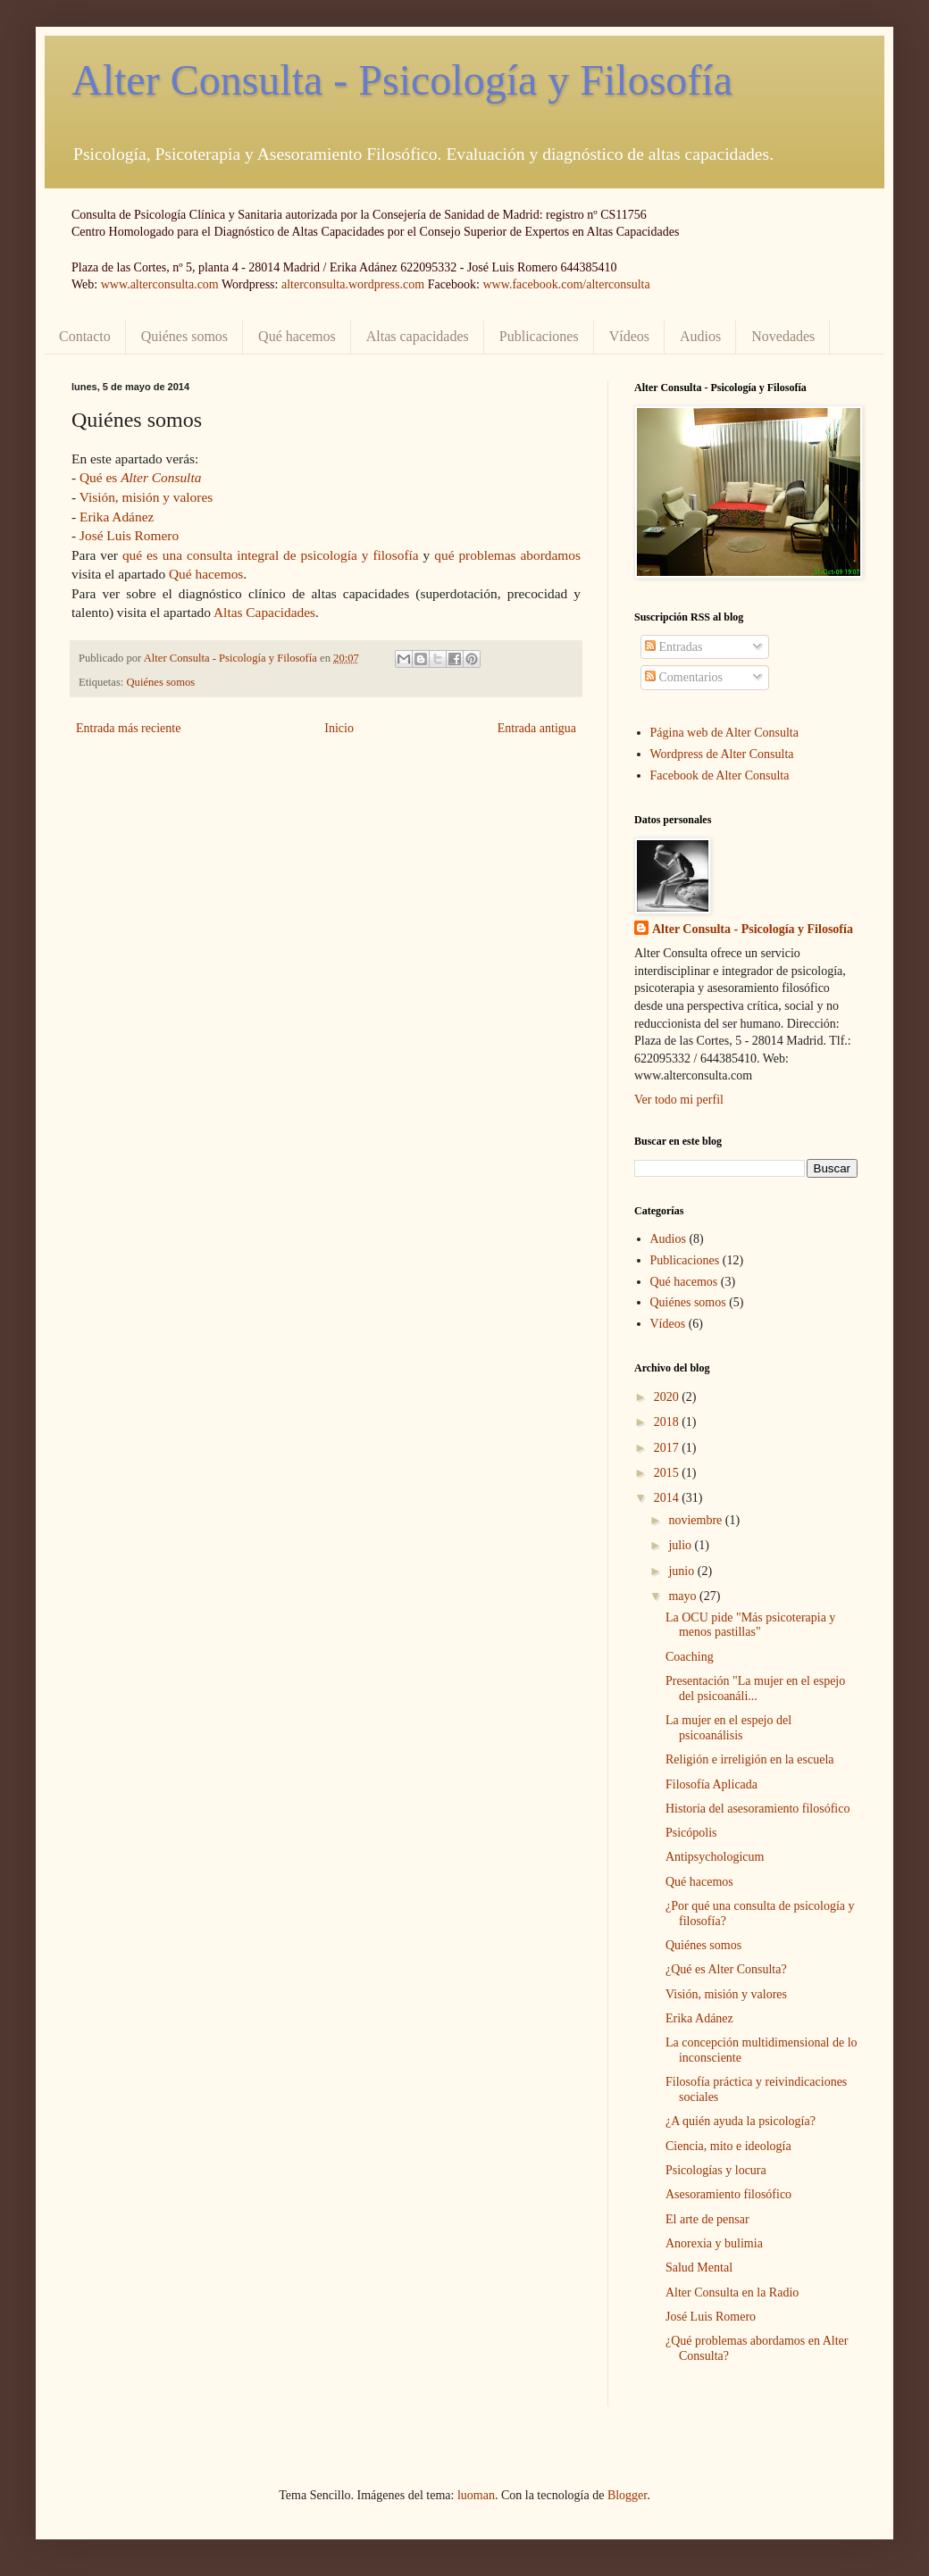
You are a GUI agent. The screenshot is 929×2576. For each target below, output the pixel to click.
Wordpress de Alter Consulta (722, 754)
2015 (668, 1473)
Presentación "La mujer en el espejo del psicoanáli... (755, 1688)
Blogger (627, 2495)
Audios (700, 336)
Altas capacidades (417, 336)
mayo (683, 1596)
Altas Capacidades (264, 612)
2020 (668, 1397)
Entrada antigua (537, 728)
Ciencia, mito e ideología (728, 2146)
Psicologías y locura (715, 2170)
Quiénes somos (184, 336)
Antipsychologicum (714, 1856)
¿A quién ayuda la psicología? (740, 2121)
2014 (668, 1498)
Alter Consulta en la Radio (732, 2292)
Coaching (689, 1656)
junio (682, 1571)
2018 (668, 1422)
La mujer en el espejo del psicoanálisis (728, 1727)
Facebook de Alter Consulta (720, 775)
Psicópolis (691, 1832)
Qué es (140, 477)
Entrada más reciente (128, 728)
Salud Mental (698, 2267)
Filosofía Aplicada (711, 1784)
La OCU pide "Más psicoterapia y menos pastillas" (750, 1625)
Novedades (783, 336)
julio (681, 1545)
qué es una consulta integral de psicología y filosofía (270, 555)
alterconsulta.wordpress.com (352, 284)
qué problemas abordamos (507, 555)
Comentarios (684, 677)
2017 (668, 1448)
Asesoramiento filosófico (728, 2194)
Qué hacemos (297, 336)
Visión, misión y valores (146, 496)
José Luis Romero (129, 535)
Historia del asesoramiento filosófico (757, 1808)
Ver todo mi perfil (679, 1099)
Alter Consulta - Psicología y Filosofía (401, 80)
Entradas (673, 647)
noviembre (696, 1520)
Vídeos (629, 336)
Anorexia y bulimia (714, 2243)
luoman (476, 2495)
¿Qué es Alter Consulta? (726, 1969)
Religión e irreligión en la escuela (749, 1759)
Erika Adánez (117, 516)
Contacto (85, 336)
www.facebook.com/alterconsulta (565, 284)
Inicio (339, 728)
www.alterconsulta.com (160, 284)
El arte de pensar (707, 2219)
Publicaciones (539, 336)
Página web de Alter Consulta (724, 732)
